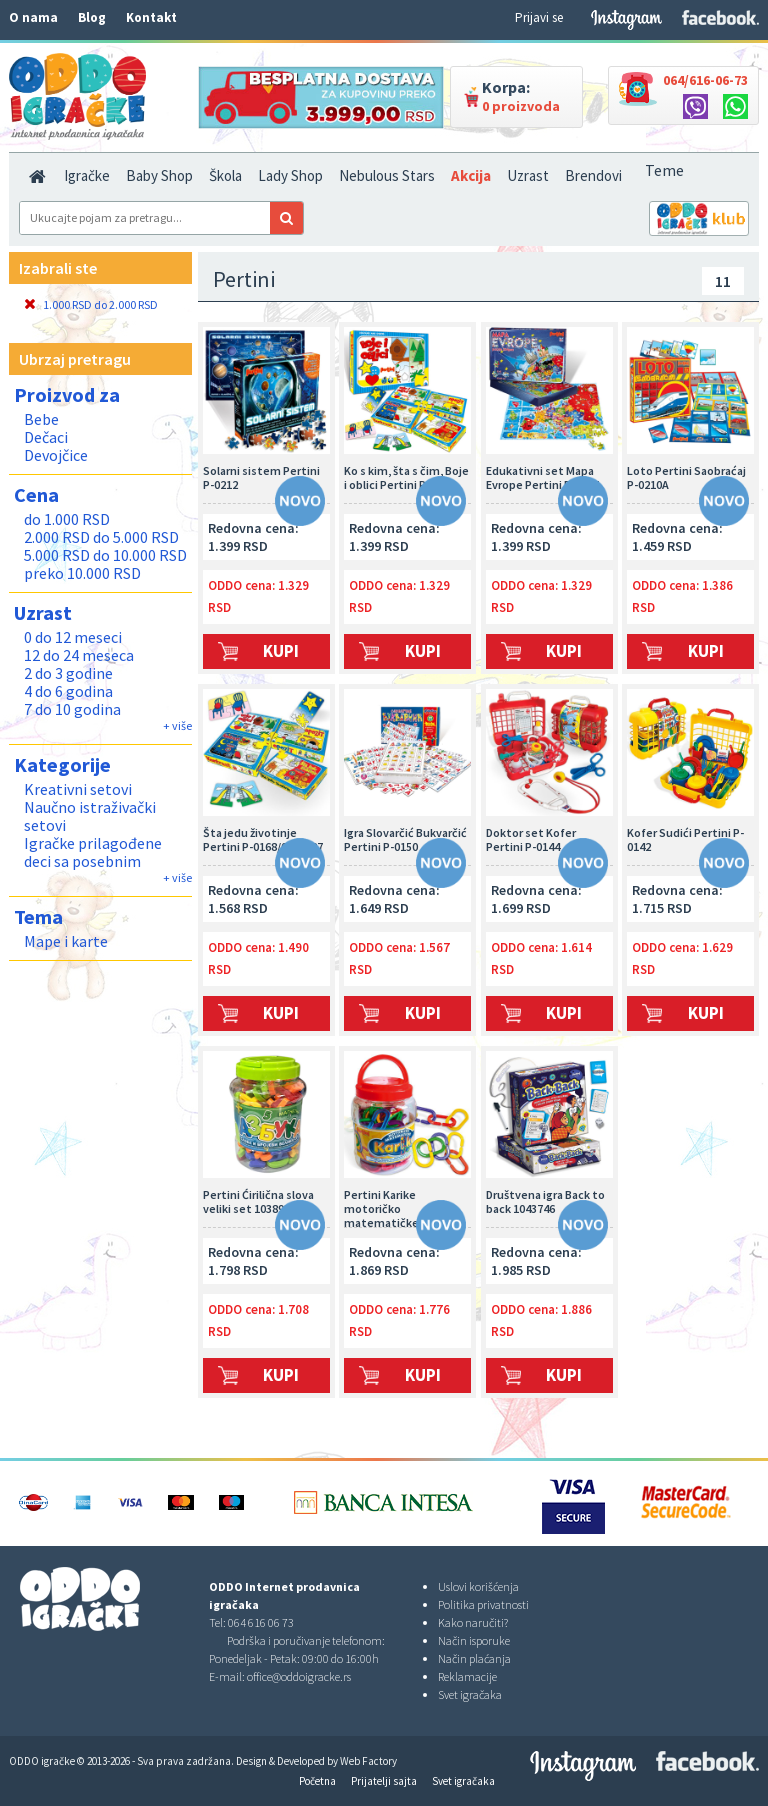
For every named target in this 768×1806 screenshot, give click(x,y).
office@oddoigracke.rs (299, 1676)
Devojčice (56, 455)
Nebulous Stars (387, 175)
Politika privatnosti (483, 1604)
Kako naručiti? (473, 1622)
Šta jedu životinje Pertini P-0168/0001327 (263, 840)
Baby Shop (159, 175)
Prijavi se (539, 17)
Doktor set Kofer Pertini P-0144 (531, 840)
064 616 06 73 (261, 1622)
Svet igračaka (470, 1694)
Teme (664, 170)
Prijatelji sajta (384, 1781)
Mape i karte (66, 941)
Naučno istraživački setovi (90, 816)
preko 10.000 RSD (82, 573)
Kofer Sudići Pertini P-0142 (685, 840)
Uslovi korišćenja (478, 1586)
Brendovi (593, 175)
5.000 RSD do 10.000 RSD (105, 555)
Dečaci (46, 437)
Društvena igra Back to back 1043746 (545, 1202)
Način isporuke (474, 1640)
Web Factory (368, 1761)
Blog (92, 17)
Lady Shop (290, 175)
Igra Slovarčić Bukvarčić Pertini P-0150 (405, 840)
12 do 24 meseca (79, 655)
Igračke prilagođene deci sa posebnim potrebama (93, 861)
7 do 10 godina (72, 709)
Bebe (41, 419)
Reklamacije (467, 1676)
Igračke (87, 175)
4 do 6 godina (68, 691)
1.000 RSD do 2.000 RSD (91, 304)
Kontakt (151, 17)
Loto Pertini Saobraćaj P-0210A (686, 478)
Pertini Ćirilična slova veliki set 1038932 (258, 1202)
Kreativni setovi (78, 789)
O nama (33, 17)
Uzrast (528, 175)
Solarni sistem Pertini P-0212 (261, 478)
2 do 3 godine (68, 673)
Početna (317, 1781)
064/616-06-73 (705, 80)
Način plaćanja (474, 1658)
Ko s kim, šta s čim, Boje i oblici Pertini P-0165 (406, 478)
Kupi (281, 651)
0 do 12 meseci (73, 637)
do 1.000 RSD (67, 519)
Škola (225, 175)
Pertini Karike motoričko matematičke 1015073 (403, 1208)
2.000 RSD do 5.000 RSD (101, 537)
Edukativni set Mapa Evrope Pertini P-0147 (542, 478)
